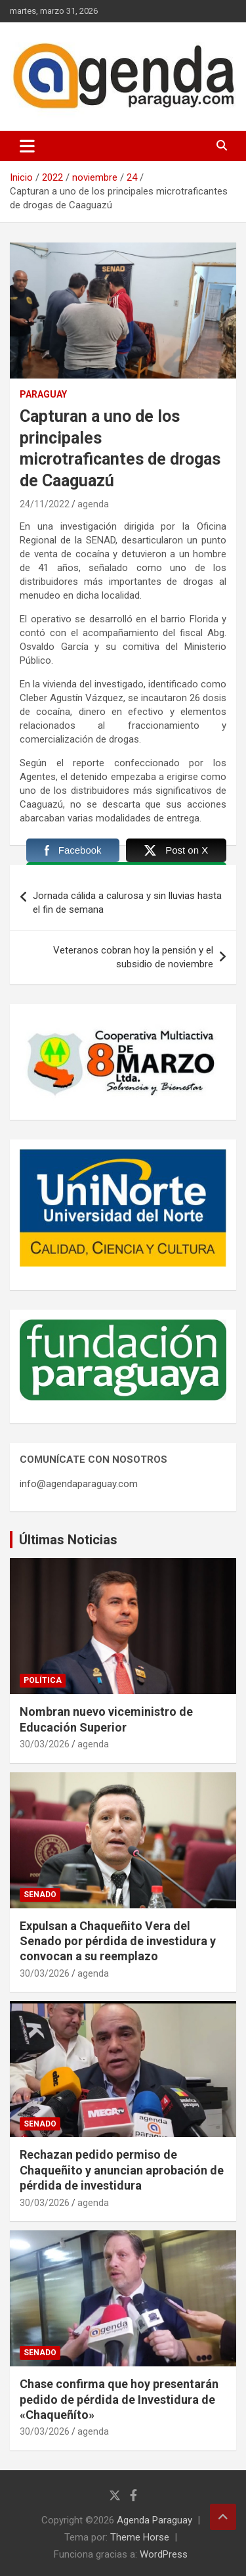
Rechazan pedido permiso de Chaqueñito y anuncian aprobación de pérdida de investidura (122, 2170)
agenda (93, 504)
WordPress (164, 2554)
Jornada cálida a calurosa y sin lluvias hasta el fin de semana (127, 902)
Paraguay (43, 394)
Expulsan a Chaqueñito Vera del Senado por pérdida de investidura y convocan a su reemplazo (118, 1941)
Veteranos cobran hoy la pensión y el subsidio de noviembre (133, 957)
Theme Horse (139, 2537)
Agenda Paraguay (154, 2520)
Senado (40, 1894)
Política (43, 1680)
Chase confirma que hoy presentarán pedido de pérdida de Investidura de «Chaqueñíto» (119, 2399)
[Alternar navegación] (27, 146)
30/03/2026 (45, 1744)
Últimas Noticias (68, 1540)
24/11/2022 (45, 504)
